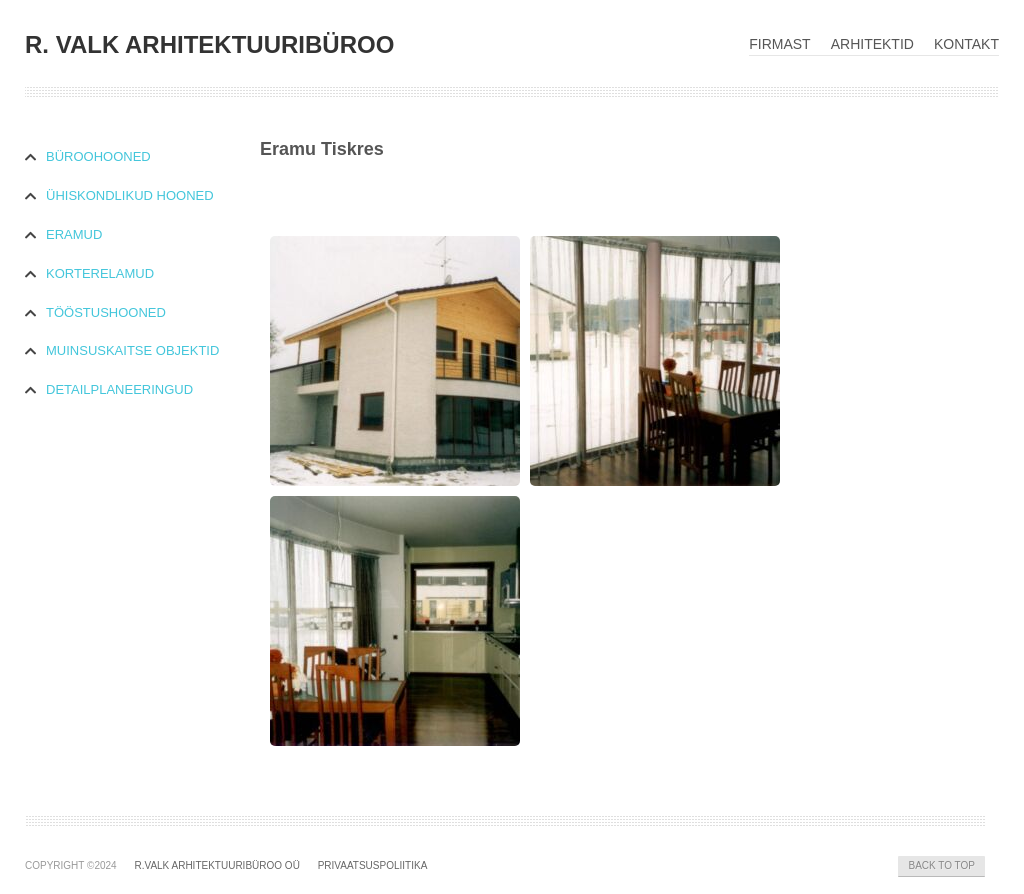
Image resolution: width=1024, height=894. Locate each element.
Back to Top (941, 865)
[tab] (142, 157)
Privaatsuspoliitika (373, 865)
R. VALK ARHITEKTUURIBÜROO (209, 44)
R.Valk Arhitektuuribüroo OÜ (216, 865)
